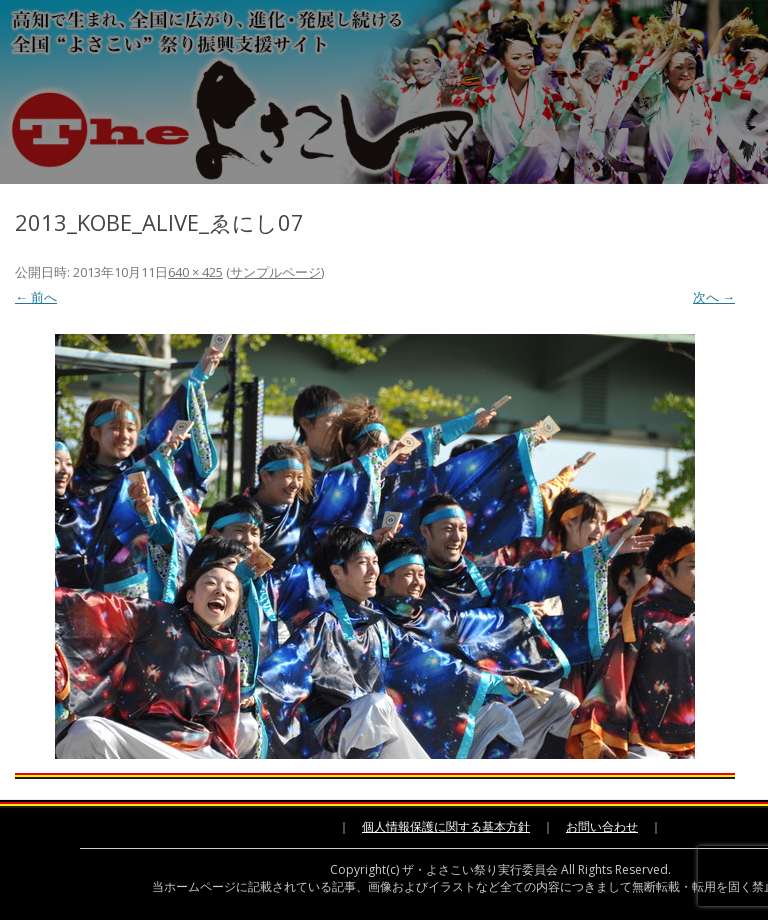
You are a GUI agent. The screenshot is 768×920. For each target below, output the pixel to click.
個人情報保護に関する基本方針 (446, 826)
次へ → (714, 297)
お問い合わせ (602, 826)
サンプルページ (275, 272)
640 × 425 (195, 272)
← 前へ (36, 297)
